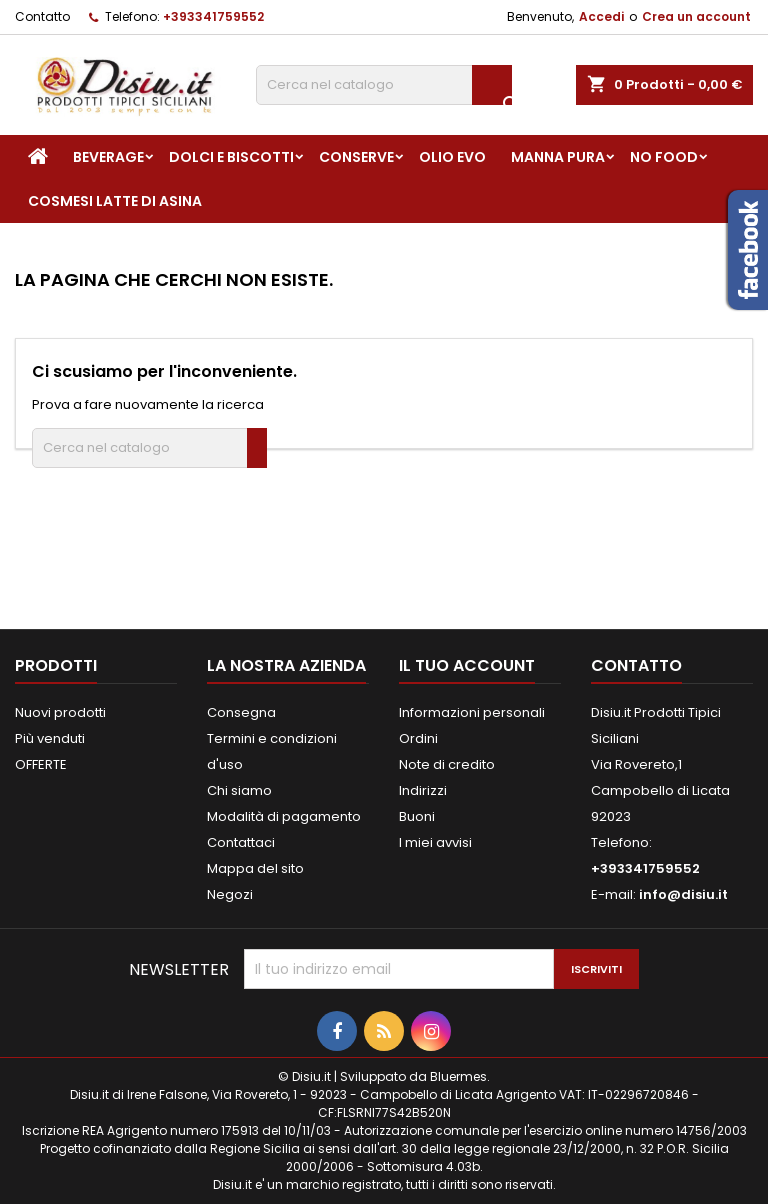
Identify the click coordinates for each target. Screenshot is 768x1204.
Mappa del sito (255, 868)
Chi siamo (239, 790)
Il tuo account (467, 665)
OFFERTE (41, 764)
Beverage (108, 157)
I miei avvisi (435, 842)
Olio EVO (452, 157)
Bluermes (458, 1076)
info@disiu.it (683, 894)
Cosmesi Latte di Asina (115, 201)
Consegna (241, 712)
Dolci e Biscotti (231, 157)
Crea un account (696, 16)
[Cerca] (384, 85)
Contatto (42, 16)
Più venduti (50, 738)
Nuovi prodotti (60, 712)
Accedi (601, 16)
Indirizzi (423, 790)
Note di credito (447, 764)
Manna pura (558, 157)
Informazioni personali (472, 712)
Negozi (230, 894)
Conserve (356, 157)
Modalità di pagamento (284, 816)
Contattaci (241, 842)
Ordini (418, 738)
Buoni (417, 816)
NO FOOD (664, 157)
